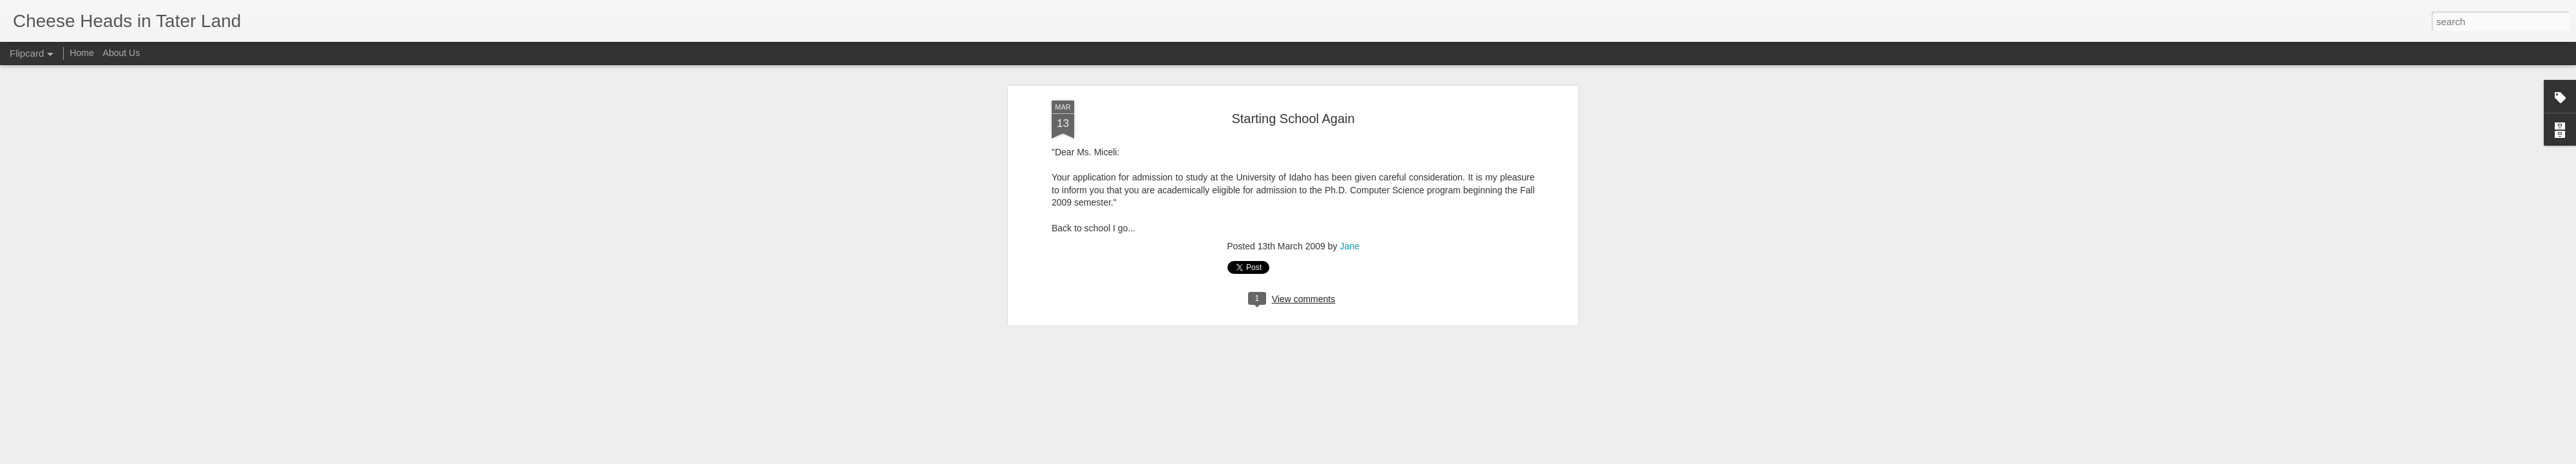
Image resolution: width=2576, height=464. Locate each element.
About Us (121, 53)
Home (81, 53)
